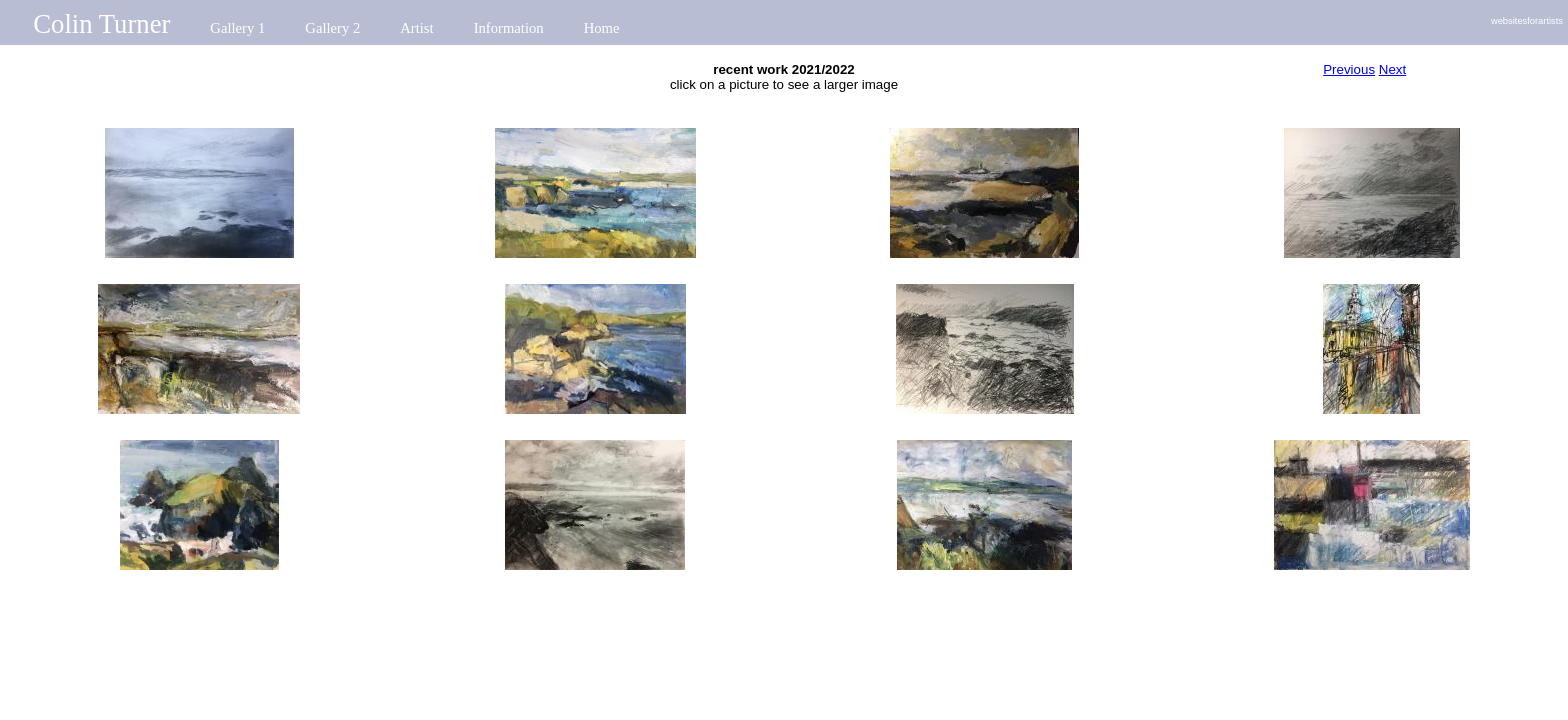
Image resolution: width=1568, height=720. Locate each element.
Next (1392, 69)
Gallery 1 (237, 28)
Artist (416, 28)
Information (509, 28)
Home (602, 28)
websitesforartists (1527, 21)
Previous (1349, 69)
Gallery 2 (332, 28)
